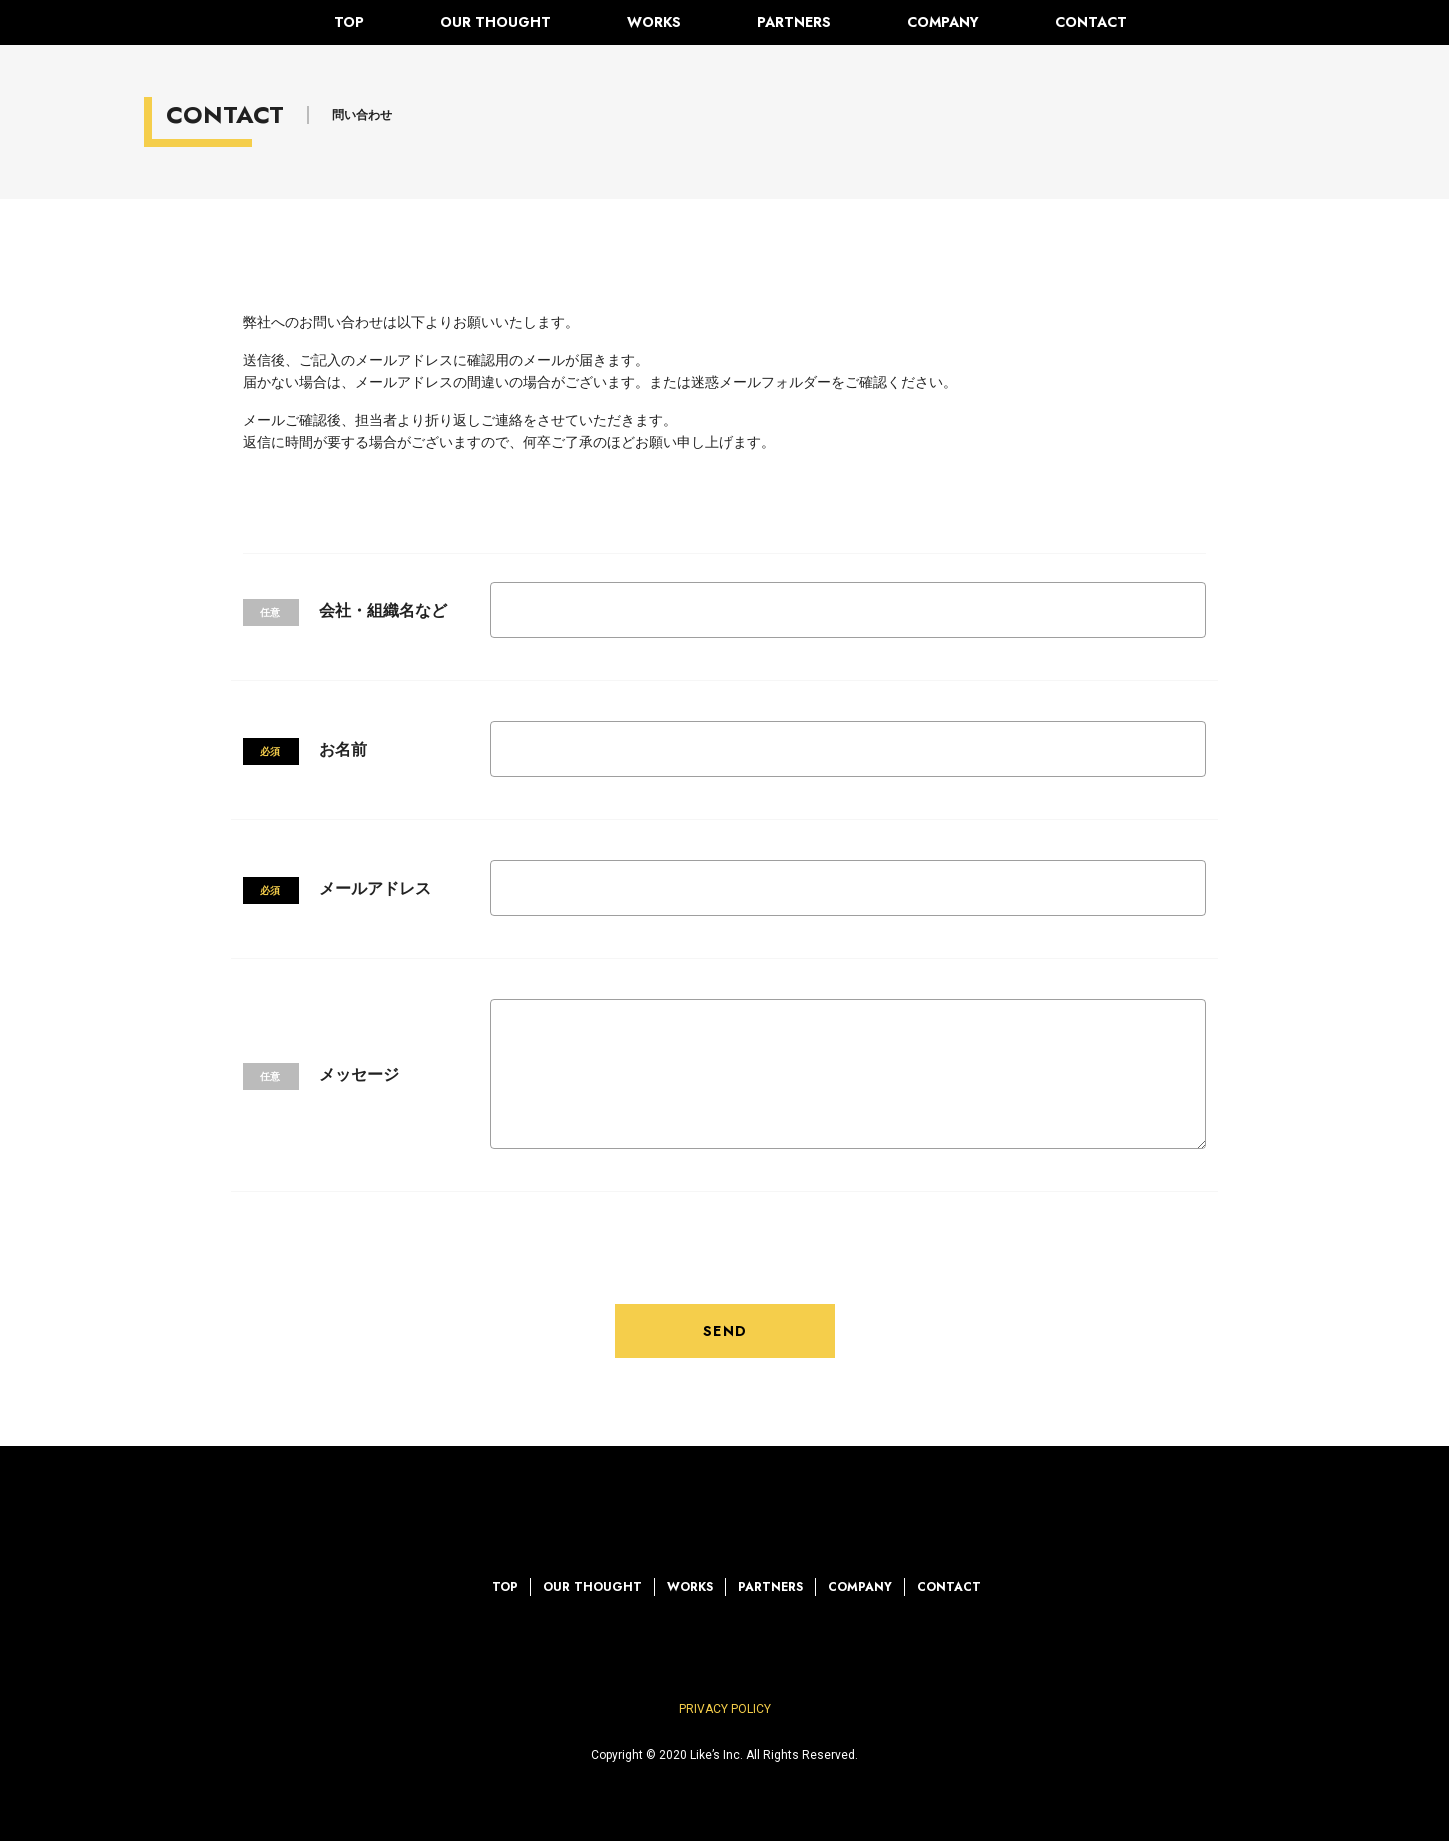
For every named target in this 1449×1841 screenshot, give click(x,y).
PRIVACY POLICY (725, 1709)
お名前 (343, 749)
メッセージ (359, 1074)
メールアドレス (375, 888)
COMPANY (943, 22)
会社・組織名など (383, 610)
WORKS (654, 22)
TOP (349, 22)
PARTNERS (794, 22)
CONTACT (1091, 22)
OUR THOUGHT (495, 22)
